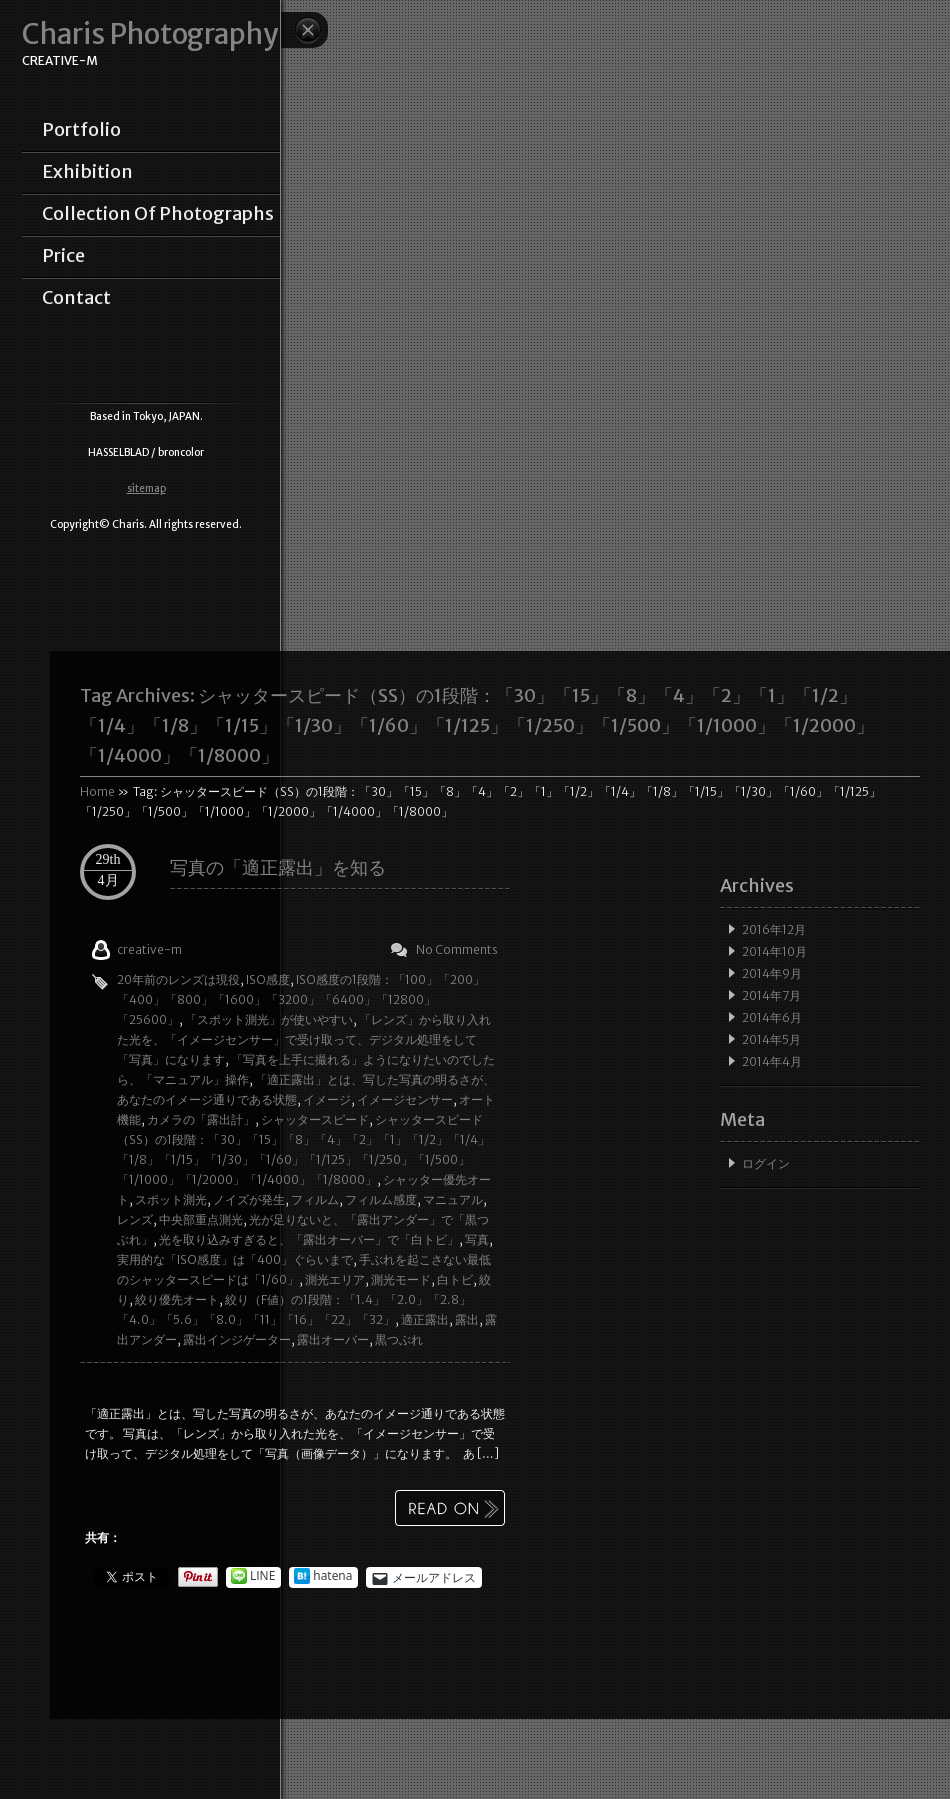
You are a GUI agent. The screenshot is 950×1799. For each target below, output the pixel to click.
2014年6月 (772, 1017)
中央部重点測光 (201, 1219)
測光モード (401, 1279)
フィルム (315, 1199)
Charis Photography (150, 34)
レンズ (135, 1219)
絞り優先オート (177, 1299)
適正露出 (425, 1319)
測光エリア (335, 1279)
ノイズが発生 (249, 1199)
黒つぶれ (399, 1339)
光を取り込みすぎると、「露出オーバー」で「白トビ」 (309, 1239)
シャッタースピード (315, 1119)
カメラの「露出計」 (201, 1119)
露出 (467, 1319)
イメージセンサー (405, 1099)
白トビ (455, 1279)
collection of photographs (158, 214)
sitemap (146, 488)
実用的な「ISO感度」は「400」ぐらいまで (235, 1259)
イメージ (327, 1099)
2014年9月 (772, 973)
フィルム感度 (381, 1199)
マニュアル (453, 1199)
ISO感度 (268, 979)
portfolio (81, 130)
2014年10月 (774, 951)
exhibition (87, 172)
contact (76, 298)
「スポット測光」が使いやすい (269, 1019)
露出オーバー (333, 1339)
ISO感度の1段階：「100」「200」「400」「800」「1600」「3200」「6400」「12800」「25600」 (301, 999)
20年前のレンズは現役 (178, 979)
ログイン (766, 1163)
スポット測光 (171, 1199)
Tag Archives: (477, 725)
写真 (477, 1239)
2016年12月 (774, 929)
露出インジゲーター (237, 1339)
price (63, 256)
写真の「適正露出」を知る (278, 867)
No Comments (457, 949)
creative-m (149, 949)
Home (97, 791)
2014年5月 (771, 1039)
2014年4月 (772, 1061)
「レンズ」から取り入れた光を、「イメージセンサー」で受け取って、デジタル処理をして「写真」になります (304, 1039)
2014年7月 (771, 995)
